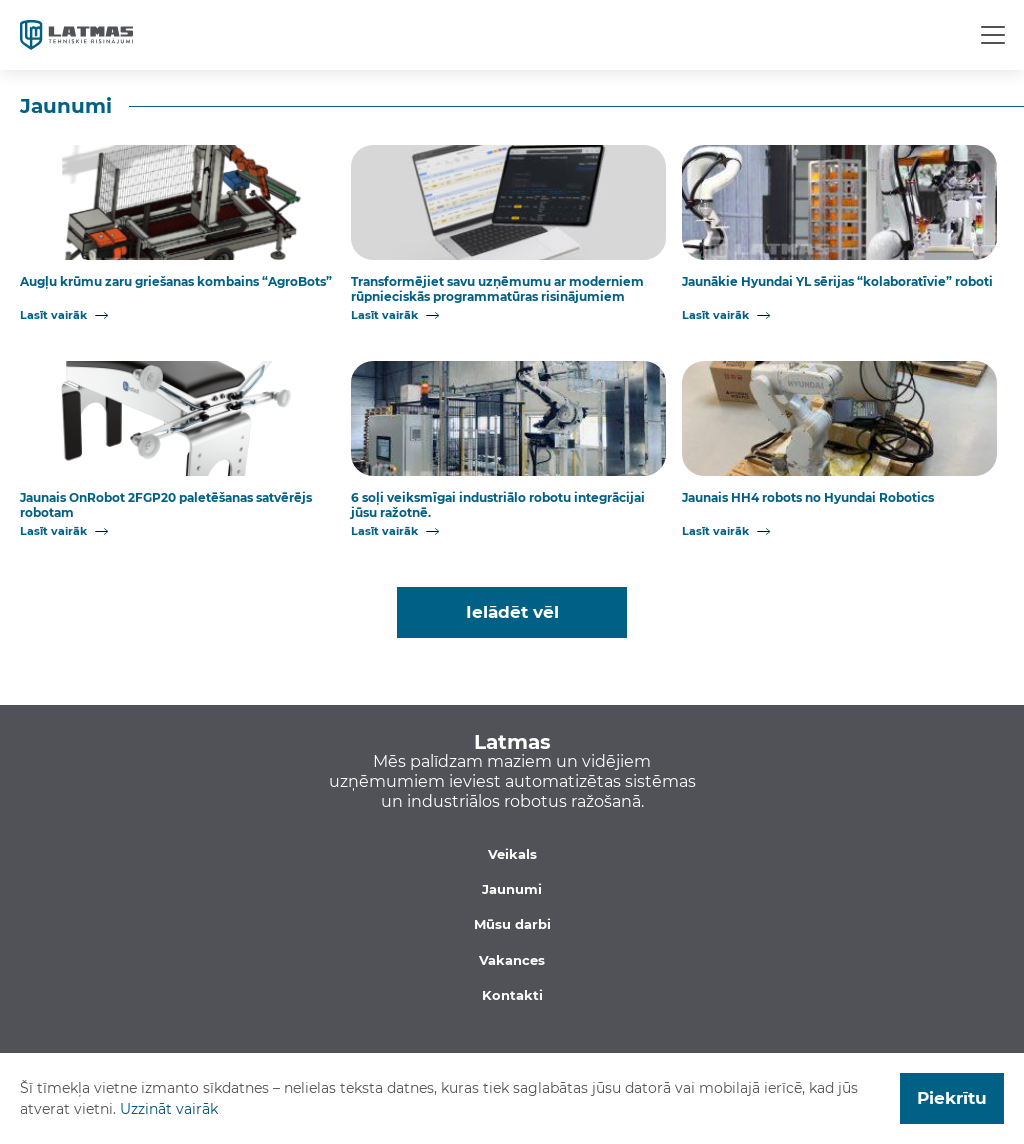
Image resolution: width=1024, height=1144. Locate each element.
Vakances (512, 960)
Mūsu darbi (512, 924)
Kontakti (512, 995)
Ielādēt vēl (512, 612)
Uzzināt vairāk (169, 1109)
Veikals (512, 854)
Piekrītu (952, 1098)
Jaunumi (512, 889)
